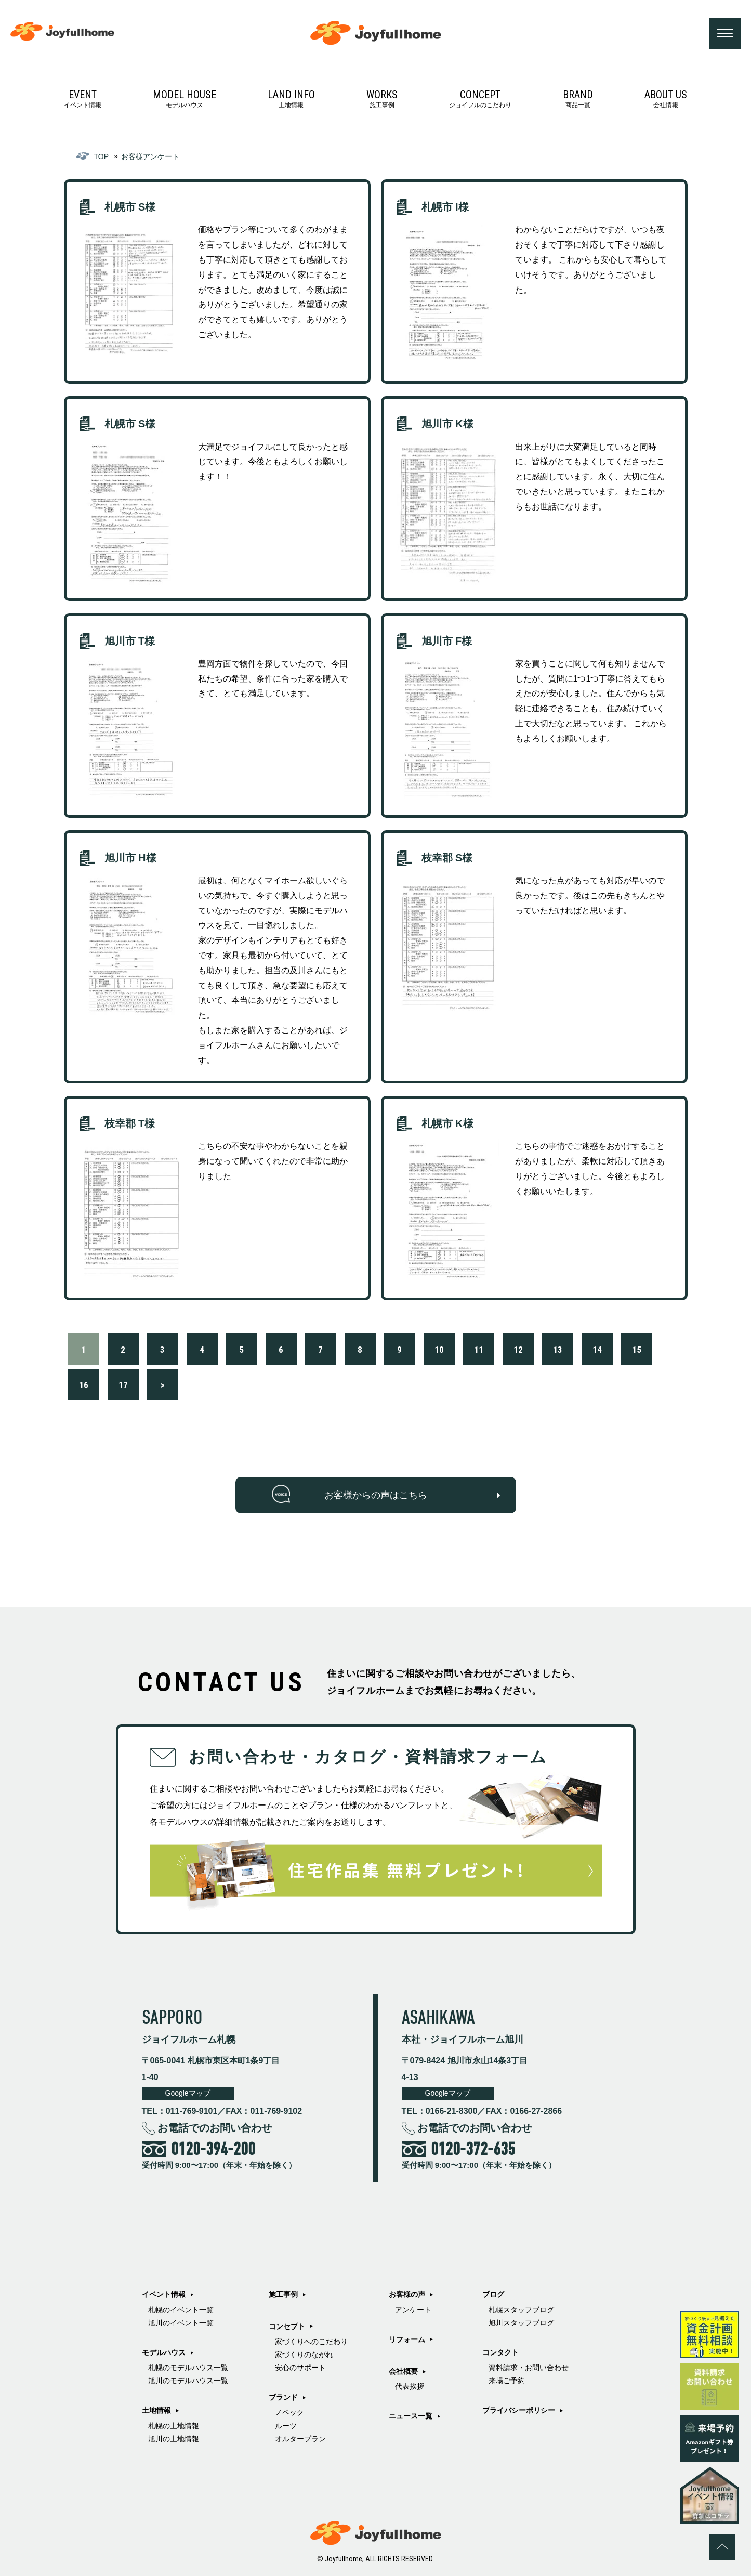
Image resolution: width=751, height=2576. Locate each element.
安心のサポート (300, 2367)
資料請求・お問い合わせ (529, 2367)
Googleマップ (187, 2093)
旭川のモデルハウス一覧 (188, 2380)
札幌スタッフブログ (521, 2310)
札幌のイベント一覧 (181, 2310)
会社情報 (665, 99)
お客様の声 (407, 2294)
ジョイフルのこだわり (480, 99)
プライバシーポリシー (518, 2410)
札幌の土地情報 (173, 2426)
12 (518, 1349)
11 (478, 1349)
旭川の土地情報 (173, 2439)
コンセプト (287, 2326)
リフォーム (407, 2339)
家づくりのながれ (304, 2354)
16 (83, 1385)
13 (557, 1349)
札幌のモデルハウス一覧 (188, 2367)
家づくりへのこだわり (311, 2341)
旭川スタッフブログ (521, 2323)
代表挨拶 (409, 2386)
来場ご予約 (507, 2380)
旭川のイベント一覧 (181, 2323)
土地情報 (291, 99)
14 (597, 1349)
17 (123, 1385)
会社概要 (403, 2371)
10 (439, 1349)
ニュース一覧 (410, 2416)
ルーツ (286, 2426)
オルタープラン (300, 2439)
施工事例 (382, 99)
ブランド (283, 2397)
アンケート (413, 2310)
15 (636, 1349)
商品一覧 (578, 99)
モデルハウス (184, 99)
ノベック (289, 2412)
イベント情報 (82, 99)
